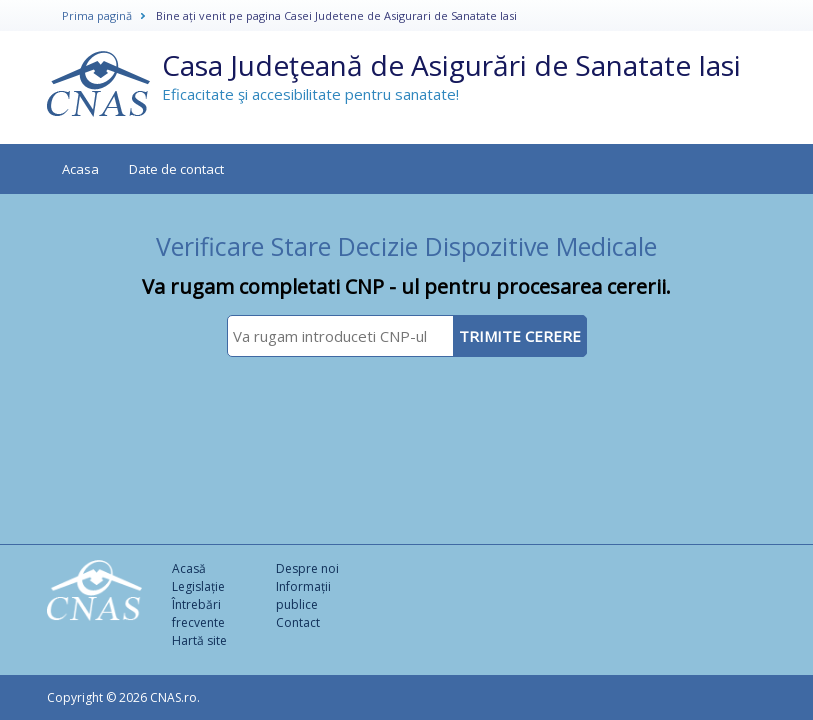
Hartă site (199, 640)
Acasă (189, 568)
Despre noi (307, 568)
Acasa (80, 169)
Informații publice (303, 595)
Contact (298, 622)
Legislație (198, 586)
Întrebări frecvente (198, 613)
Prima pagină (97, 15)
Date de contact (176, 169)
